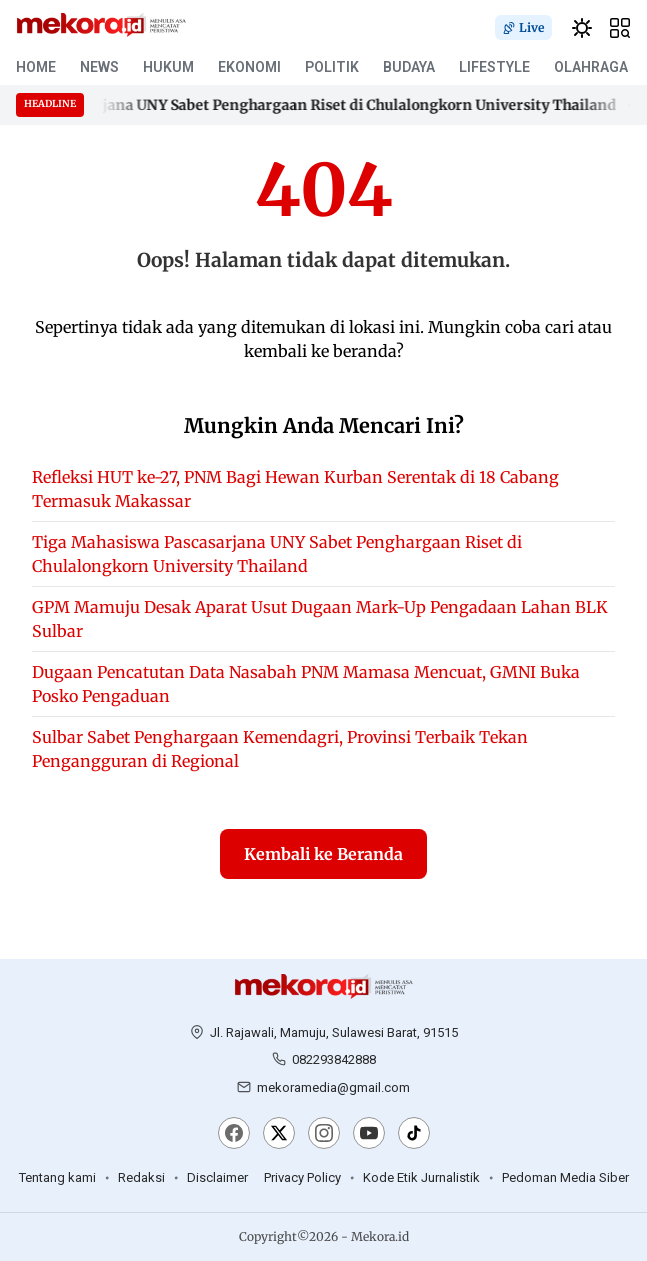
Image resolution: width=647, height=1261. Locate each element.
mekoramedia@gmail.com (333, 1087)
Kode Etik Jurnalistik (421, 1177)
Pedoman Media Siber (565, 1177)
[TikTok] (414, 1135)
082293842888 (334, 1059)
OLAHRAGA (591, 67)
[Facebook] (234, 1135)
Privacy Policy (302, 1177)
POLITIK (332, 67)
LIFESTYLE (494, 67)
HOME (36, 67)
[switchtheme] (582, 28)
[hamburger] (620, 28)
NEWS (99, 67)
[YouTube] (369, 1135)
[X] (279, 1135)
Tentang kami (57, 1177)
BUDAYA (409, 67)
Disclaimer (217, 1177)
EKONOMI (249, 67)
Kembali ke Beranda (323, 854)
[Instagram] (324, 1135)
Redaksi (141, 1177)
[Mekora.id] (324, 987)
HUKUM (168, 67)
